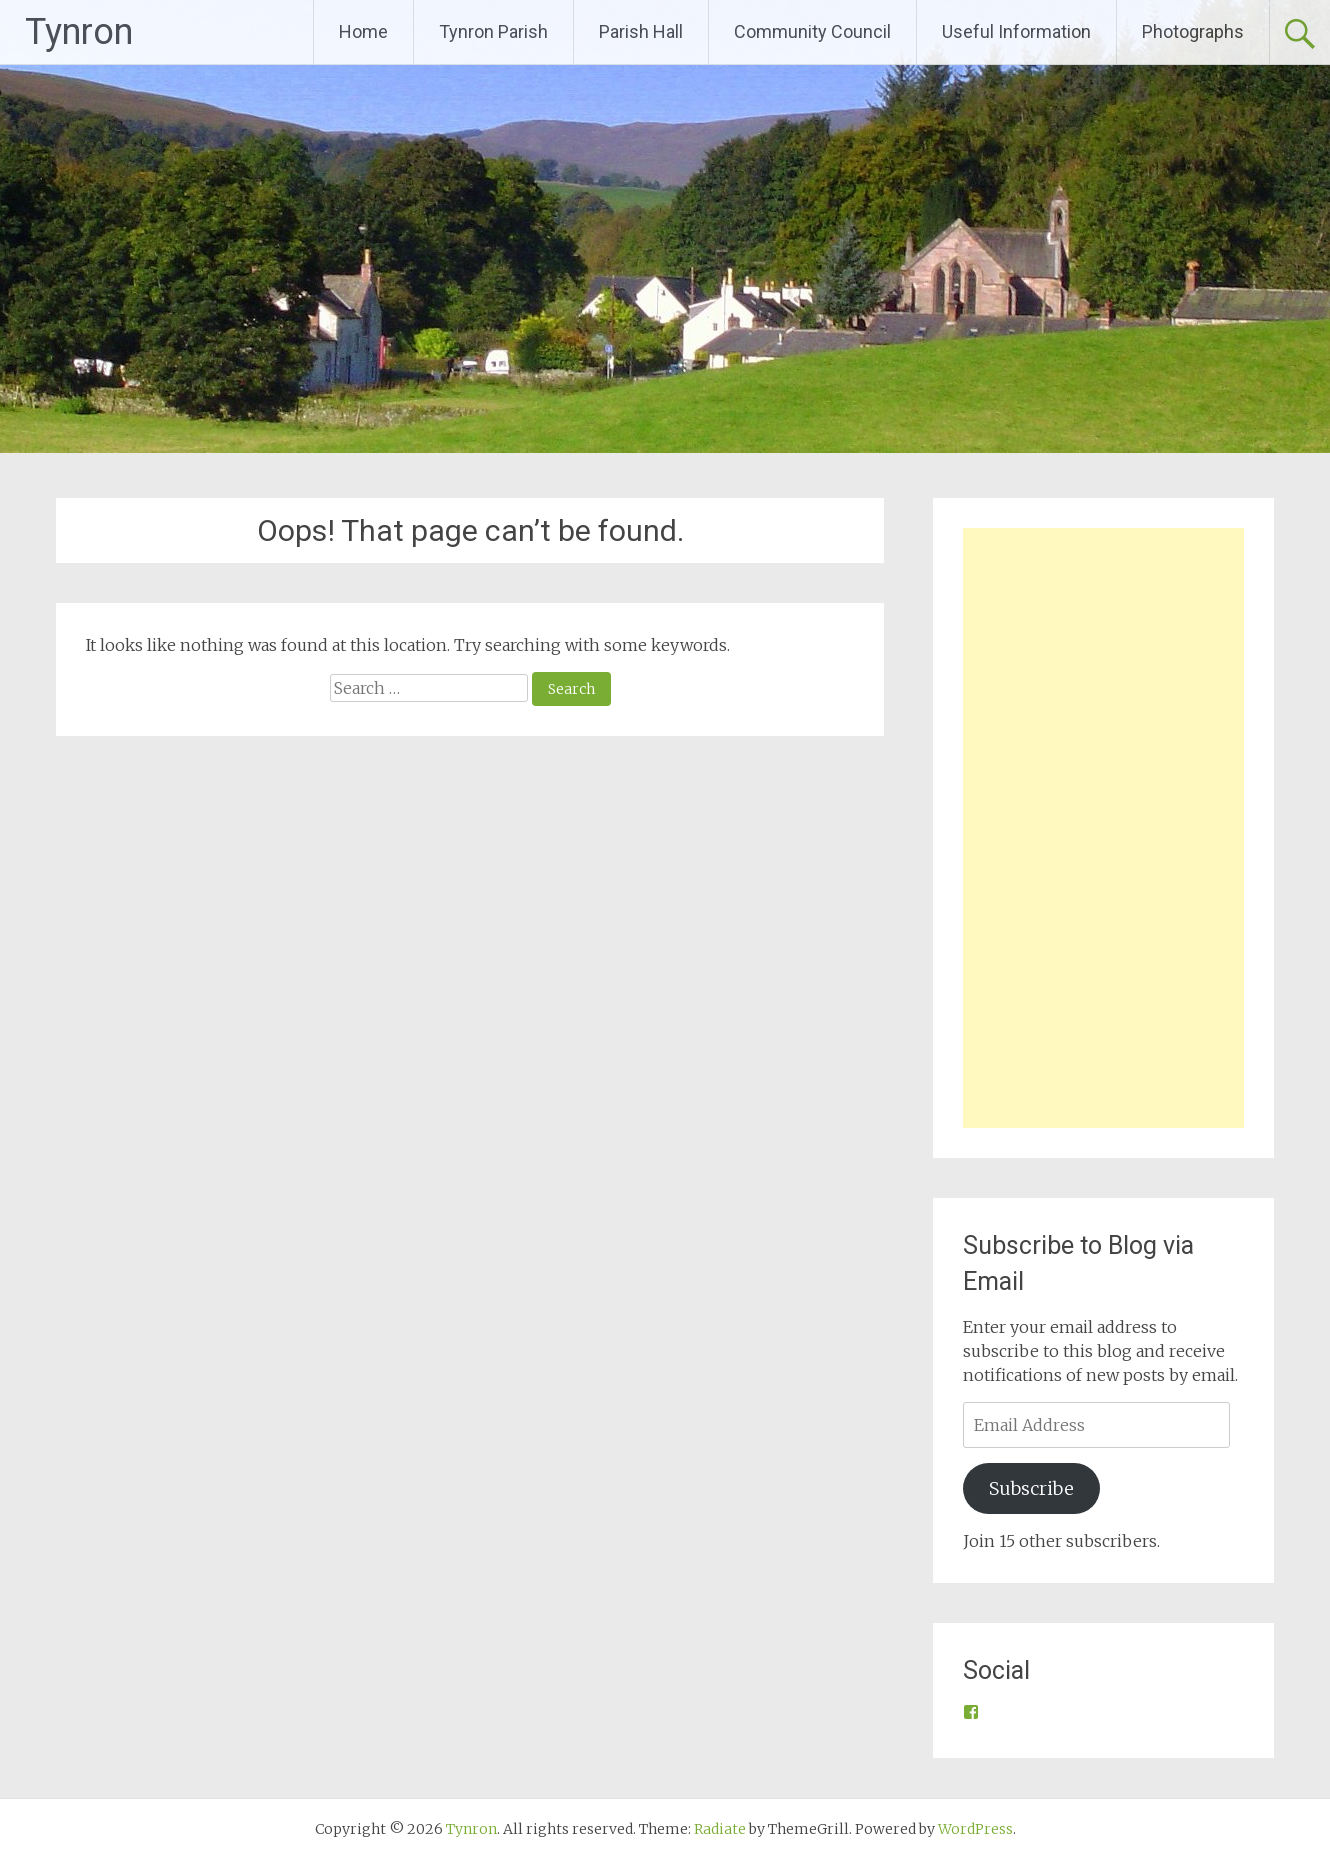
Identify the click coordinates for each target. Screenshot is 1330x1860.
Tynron (79, 32)
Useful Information (1016, 31)
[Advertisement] (1103, 828)
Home (363, 31)
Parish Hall (641, 31)
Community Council (812, 31)
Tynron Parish (493, 31)
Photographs (1193, 31)
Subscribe (1031, 1488)
